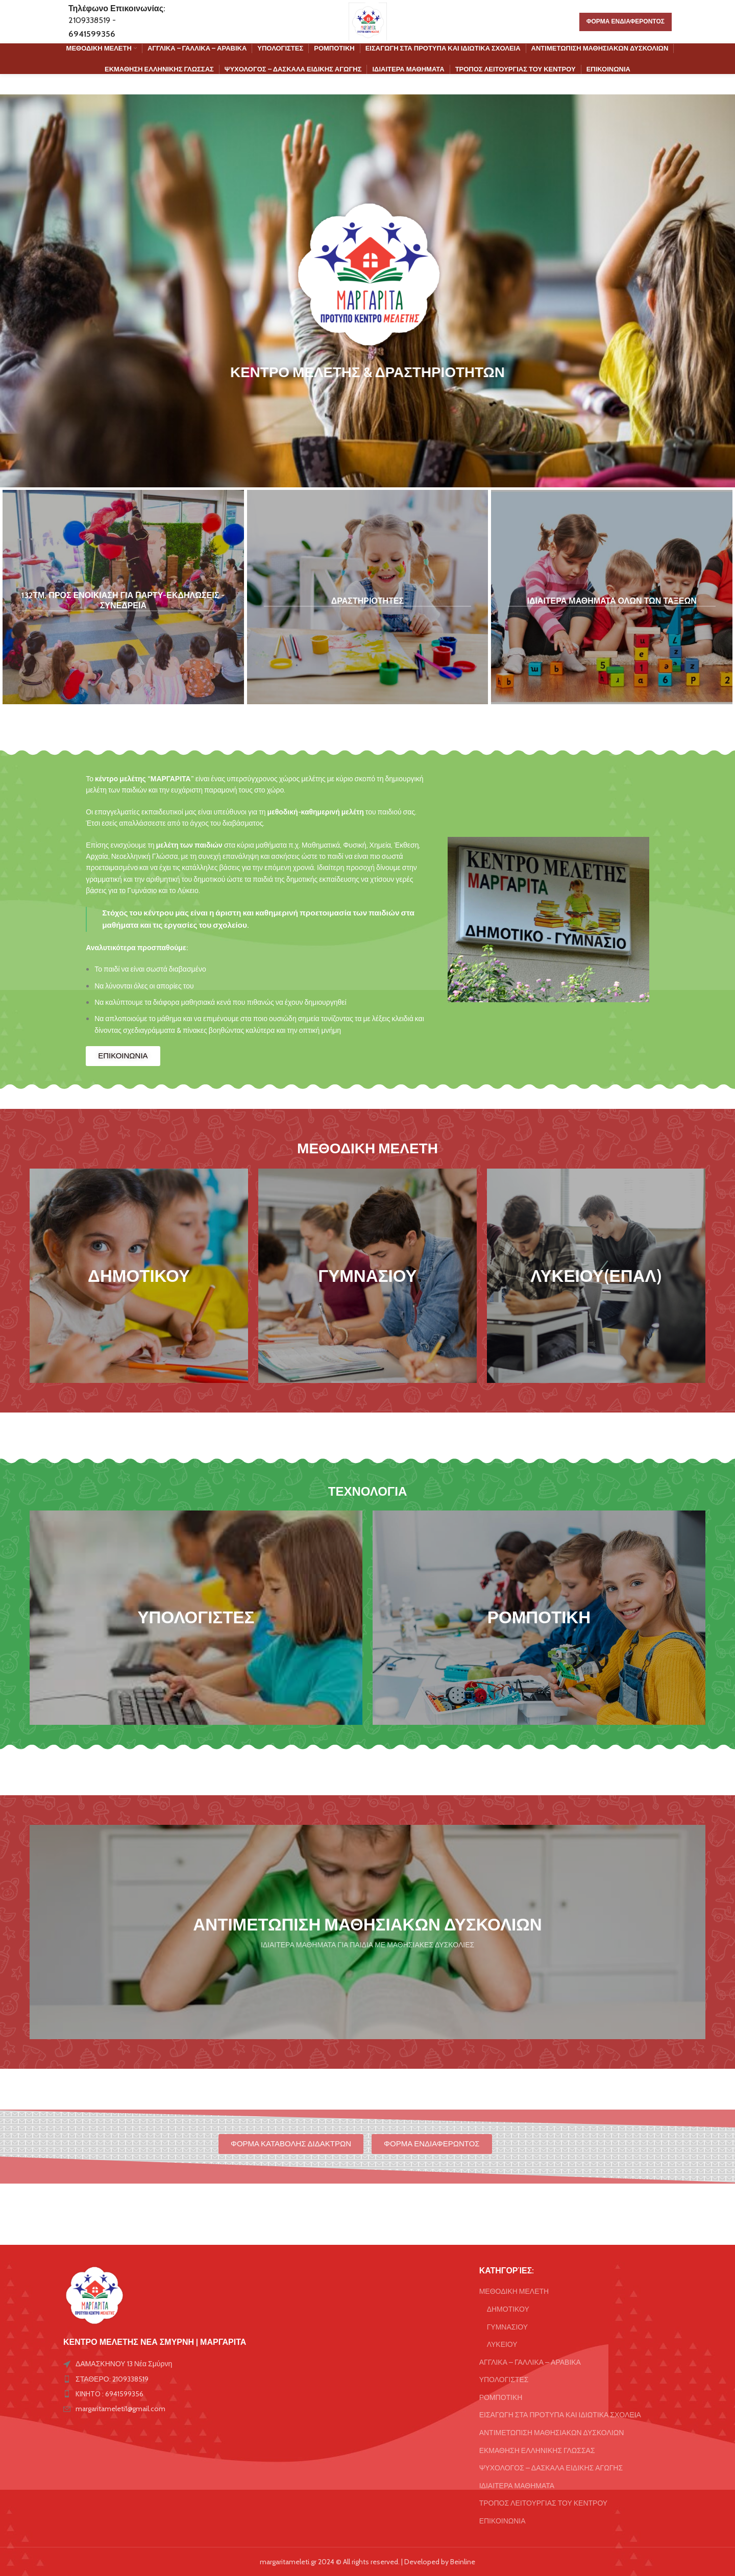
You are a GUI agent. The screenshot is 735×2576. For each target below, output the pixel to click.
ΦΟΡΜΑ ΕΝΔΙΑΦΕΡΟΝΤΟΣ (625, 21)
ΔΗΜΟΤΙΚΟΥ (508, 2309)
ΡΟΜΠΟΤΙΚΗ (501, 2397)
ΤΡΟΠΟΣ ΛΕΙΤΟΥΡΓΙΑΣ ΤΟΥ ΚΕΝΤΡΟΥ (543, 2503)
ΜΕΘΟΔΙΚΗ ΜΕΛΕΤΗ (514, 2291)
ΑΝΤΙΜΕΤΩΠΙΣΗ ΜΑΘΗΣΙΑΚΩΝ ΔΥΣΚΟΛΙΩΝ (551, 2432)
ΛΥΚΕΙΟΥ (502, 2344)
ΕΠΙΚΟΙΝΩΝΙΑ (502, 2520)
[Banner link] (123, 597)
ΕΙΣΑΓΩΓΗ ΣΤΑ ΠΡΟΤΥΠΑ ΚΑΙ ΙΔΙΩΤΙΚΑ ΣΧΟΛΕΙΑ (560, 2414)
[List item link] (159, 2379)
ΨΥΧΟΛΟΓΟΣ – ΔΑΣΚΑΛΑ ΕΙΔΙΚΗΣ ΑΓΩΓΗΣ (551, 2467)
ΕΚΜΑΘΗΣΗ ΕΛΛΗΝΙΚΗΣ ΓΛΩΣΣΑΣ (537, 2450)
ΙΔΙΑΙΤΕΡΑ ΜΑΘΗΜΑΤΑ (516, 2485)
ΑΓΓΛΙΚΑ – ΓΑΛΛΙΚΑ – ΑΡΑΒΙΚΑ (530, 2362)
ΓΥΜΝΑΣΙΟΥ (507, 2327)
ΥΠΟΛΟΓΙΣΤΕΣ (504, 2379)
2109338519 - (92, 20)
